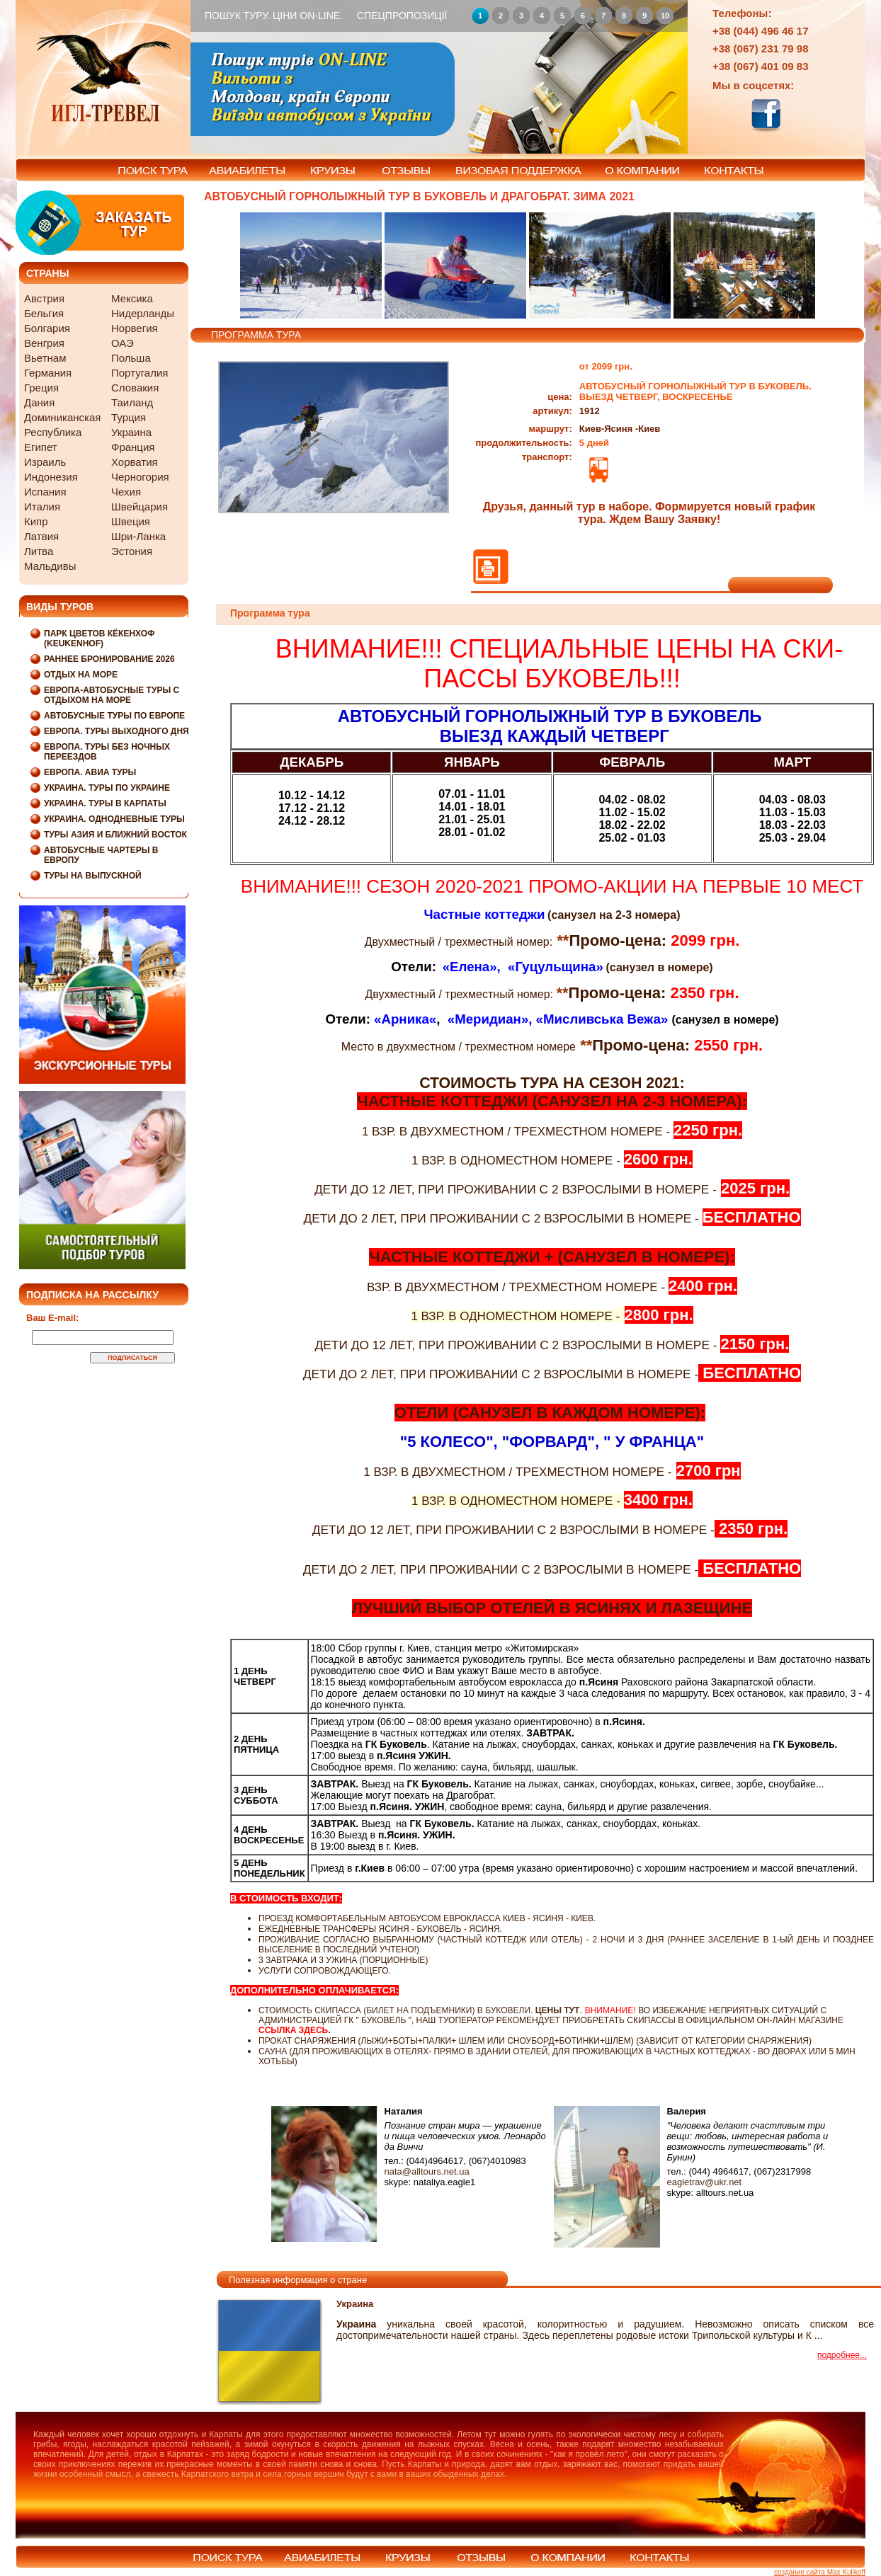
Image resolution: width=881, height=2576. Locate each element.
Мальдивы (50, 566)
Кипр (36, 521)
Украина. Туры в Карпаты (105, 803)
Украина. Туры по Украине (107, 788)
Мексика (132, 298)
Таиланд (132, 402)
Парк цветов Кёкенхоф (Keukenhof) (99, 638)
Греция (41, 388)
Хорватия (134, 462)
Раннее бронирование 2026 (109, 659)
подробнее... (842, 2355)
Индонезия (51, 477)
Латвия (41, 536)
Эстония (131, 551)
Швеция (130, 521)
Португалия (139, 373)
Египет (40, 447)
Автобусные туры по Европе (114, 716)
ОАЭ (122, 343)
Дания (39, 402)
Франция (132, 447)
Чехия (126, 492)
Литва (38, 551)
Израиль (45, 462)
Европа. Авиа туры (90, 772)
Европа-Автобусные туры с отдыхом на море (111, 695)
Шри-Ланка (138, 536)
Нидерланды (142, 313)
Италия (42, 506)
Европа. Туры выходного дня (116, 731)
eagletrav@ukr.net (704, 2182)
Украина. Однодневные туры (114, 819)
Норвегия (134, 328)
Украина (131, 432)
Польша (131, 358)
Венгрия (44, 343)
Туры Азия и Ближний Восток (115, 835)
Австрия (44, 298)
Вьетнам (45, 358)
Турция (128, 417)
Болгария (47, 328)
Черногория (140, 477)
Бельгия (44, 313)
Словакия (135, 388)
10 (665, 15)
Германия (48, 373)
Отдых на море (81, 675)
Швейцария (139, 506)
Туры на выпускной (93, 876)
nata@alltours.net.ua (427, 2171)
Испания (45, 492)
